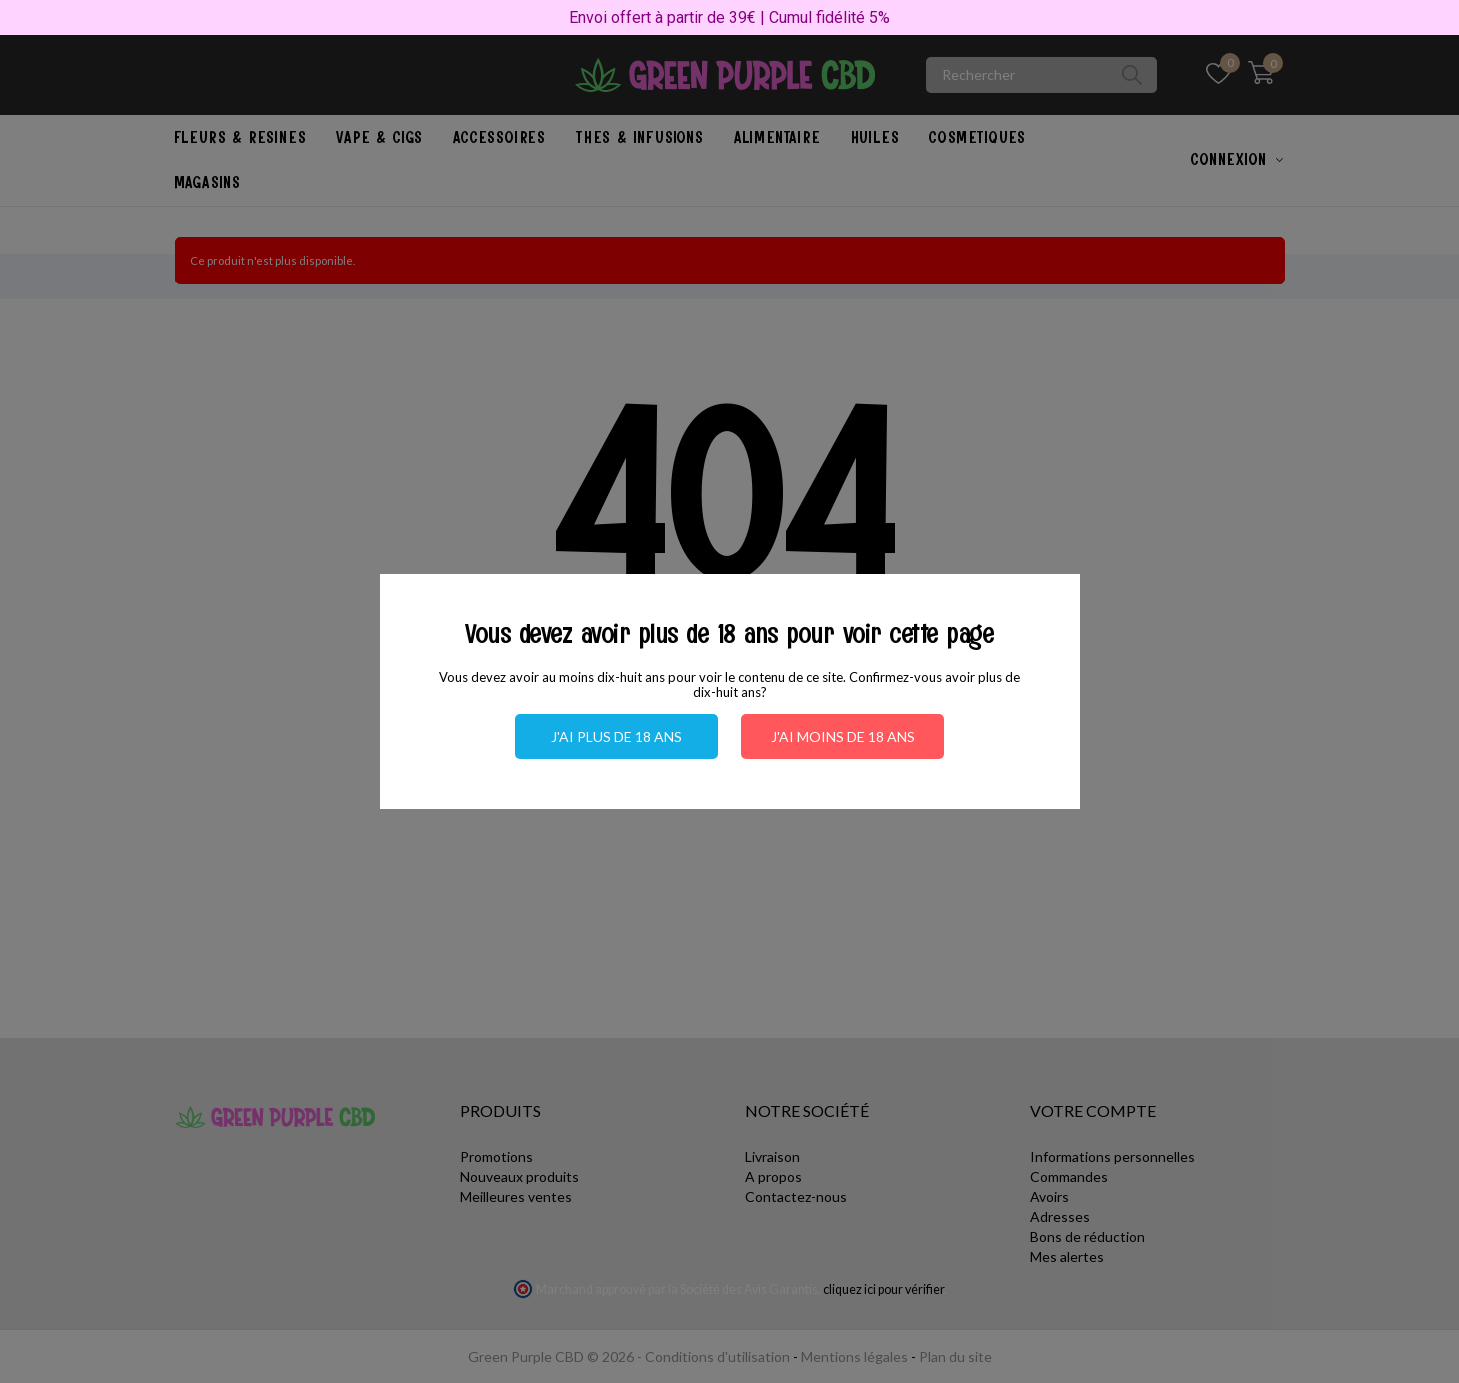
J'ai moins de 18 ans (843, 736)
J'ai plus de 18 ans (616, 736)
